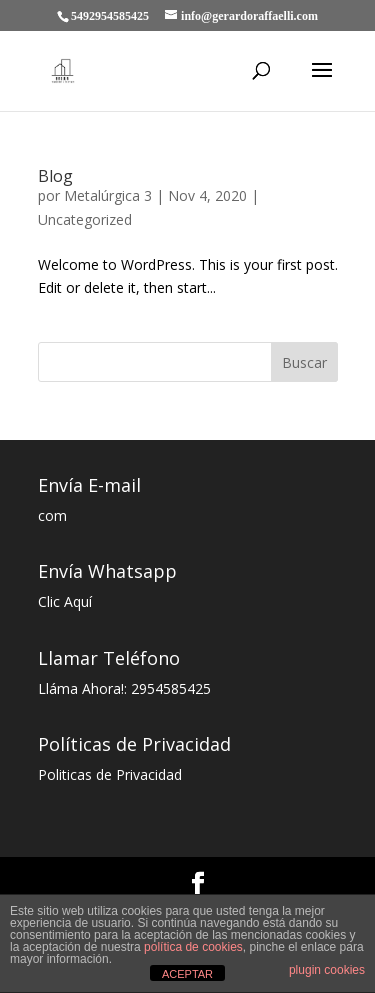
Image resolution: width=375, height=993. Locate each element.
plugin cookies (327, 970)
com (52, 515)
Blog (55, 176)
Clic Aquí (65, 601)
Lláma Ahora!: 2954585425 (124, 688)
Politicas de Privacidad (110, 774)
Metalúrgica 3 (108, 195)
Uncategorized (85, 219)
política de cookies (193, 947)
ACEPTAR (187, 974)
